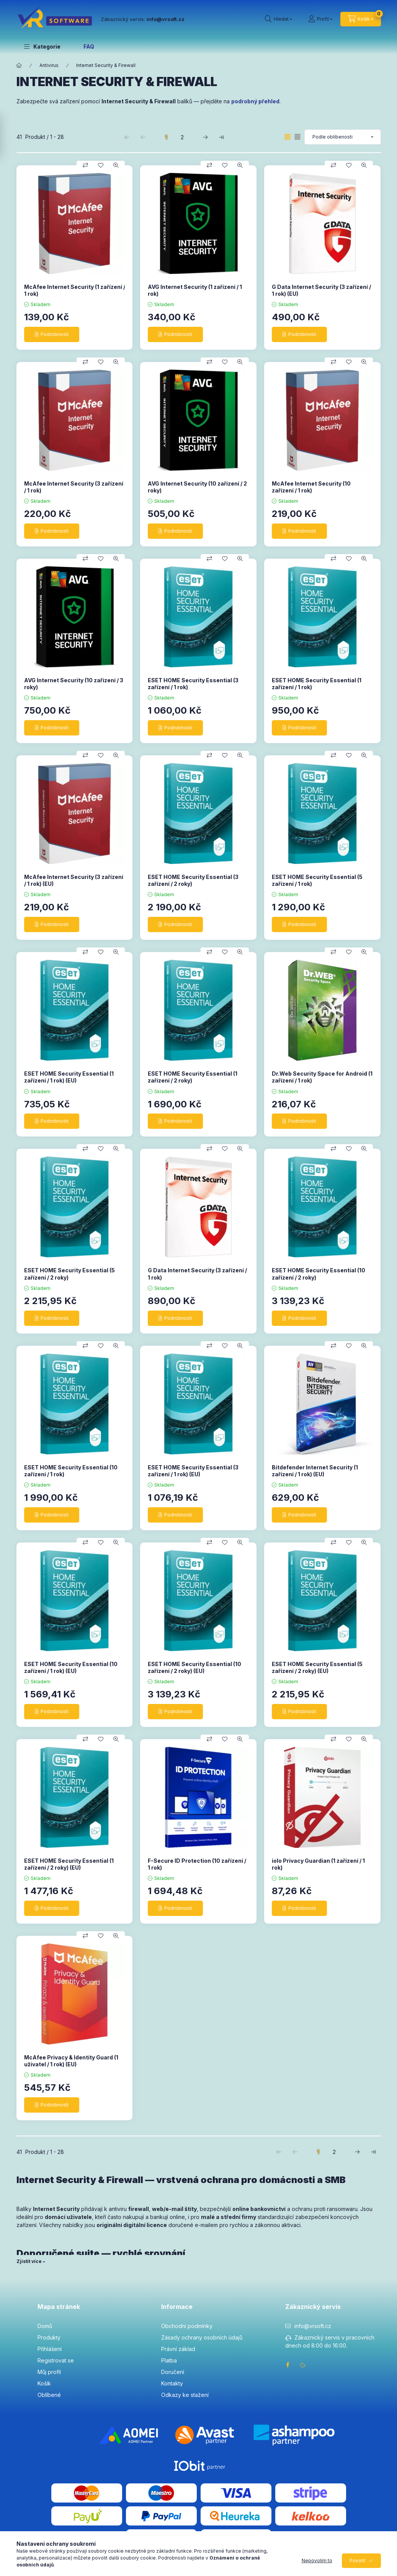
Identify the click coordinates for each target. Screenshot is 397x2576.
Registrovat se (56, 2360)
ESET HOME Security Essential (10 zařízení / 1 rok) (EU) (71, 1667)
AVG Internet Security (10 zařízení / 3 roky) (73, 683)
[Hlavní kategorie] (19, 65)
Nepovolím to (317, 2560)
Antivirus (49, 65)
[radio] (297, 137)
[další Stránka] (205, 137)
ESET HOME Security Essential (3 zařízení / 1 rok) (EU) (193, 1470)
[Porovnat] (85, 165)
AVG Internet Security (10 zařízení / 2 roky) (197, 487)
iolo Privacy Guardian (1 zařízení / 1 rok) (318, 1864)
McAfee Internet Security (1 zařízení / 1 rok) (74, 290)
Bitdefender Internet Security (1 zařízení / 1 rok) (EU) (315, 1470)
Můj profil (49, 2372)
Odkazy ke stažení (185, 2395)
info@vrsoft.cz (312, 2326)
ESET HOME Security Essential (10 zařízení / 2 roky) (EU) (194, 1667)
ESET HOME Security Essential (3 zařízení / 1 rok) (193, 683)
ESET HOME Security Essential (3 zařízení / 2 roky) (193, 880)
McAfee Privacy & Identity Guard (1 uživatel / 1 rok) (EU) (71, 2060)
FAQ (88, 46)
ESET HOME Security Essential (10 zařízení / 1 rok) (71, 1470)
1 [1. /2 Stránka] (166, 137)
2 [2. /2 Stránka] (182, 137)
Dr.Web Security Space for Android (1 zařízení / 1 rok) (322, 1077)
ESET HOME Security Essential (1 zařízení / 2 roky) (192, 1077)
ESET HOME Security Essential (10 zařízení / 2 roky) (318, 1273)
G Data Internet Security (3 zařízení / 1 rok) (197, 1273)
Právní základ (178, 2349)
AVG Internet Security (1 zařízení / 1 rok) (195, 290)
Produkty (49, 2337)
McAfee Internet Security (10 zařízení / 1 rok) (311, 487)
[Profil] (320, 19)
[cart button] (360, 19)
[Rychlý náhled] (116, 165)
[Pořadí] (342, 137)
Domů (45, 2326)
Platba (169, 2360)
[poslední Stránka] (221, 137)
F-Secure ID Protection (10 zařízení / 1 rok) (197, 1864)
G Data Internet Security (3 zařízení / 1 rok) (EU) (321, 290)
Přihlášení (50, 2349)
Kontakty (172, 2383)
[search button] (278, 19)
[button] (42, 46)
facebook (287, 2364)
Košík (44, 2383)
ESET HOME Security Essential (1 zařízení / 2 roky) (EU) (69, 1864)
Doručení (172, 2372)
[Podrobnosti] (51, 334)
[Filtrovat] (7, 136)
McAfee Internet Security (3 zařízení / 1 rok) (73, 487)
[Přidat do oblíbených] (100, 165)
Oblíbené (49, 2395)
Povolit (357, 2560)
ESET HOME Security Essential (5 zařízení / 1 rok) (317, 880)
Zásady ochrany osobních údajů (201, 2337)
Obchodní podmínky (186, 2326)
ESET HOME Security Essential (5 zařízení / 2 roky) (69, 1273)
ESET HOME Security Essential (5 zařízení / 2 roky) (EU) (317, 1667)
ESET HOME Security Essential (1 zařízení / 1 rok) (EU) (69, 1077)
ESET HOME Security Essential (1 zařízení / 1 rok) (316, 683)
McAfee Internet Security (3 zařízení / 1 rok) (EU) (73, 880)
